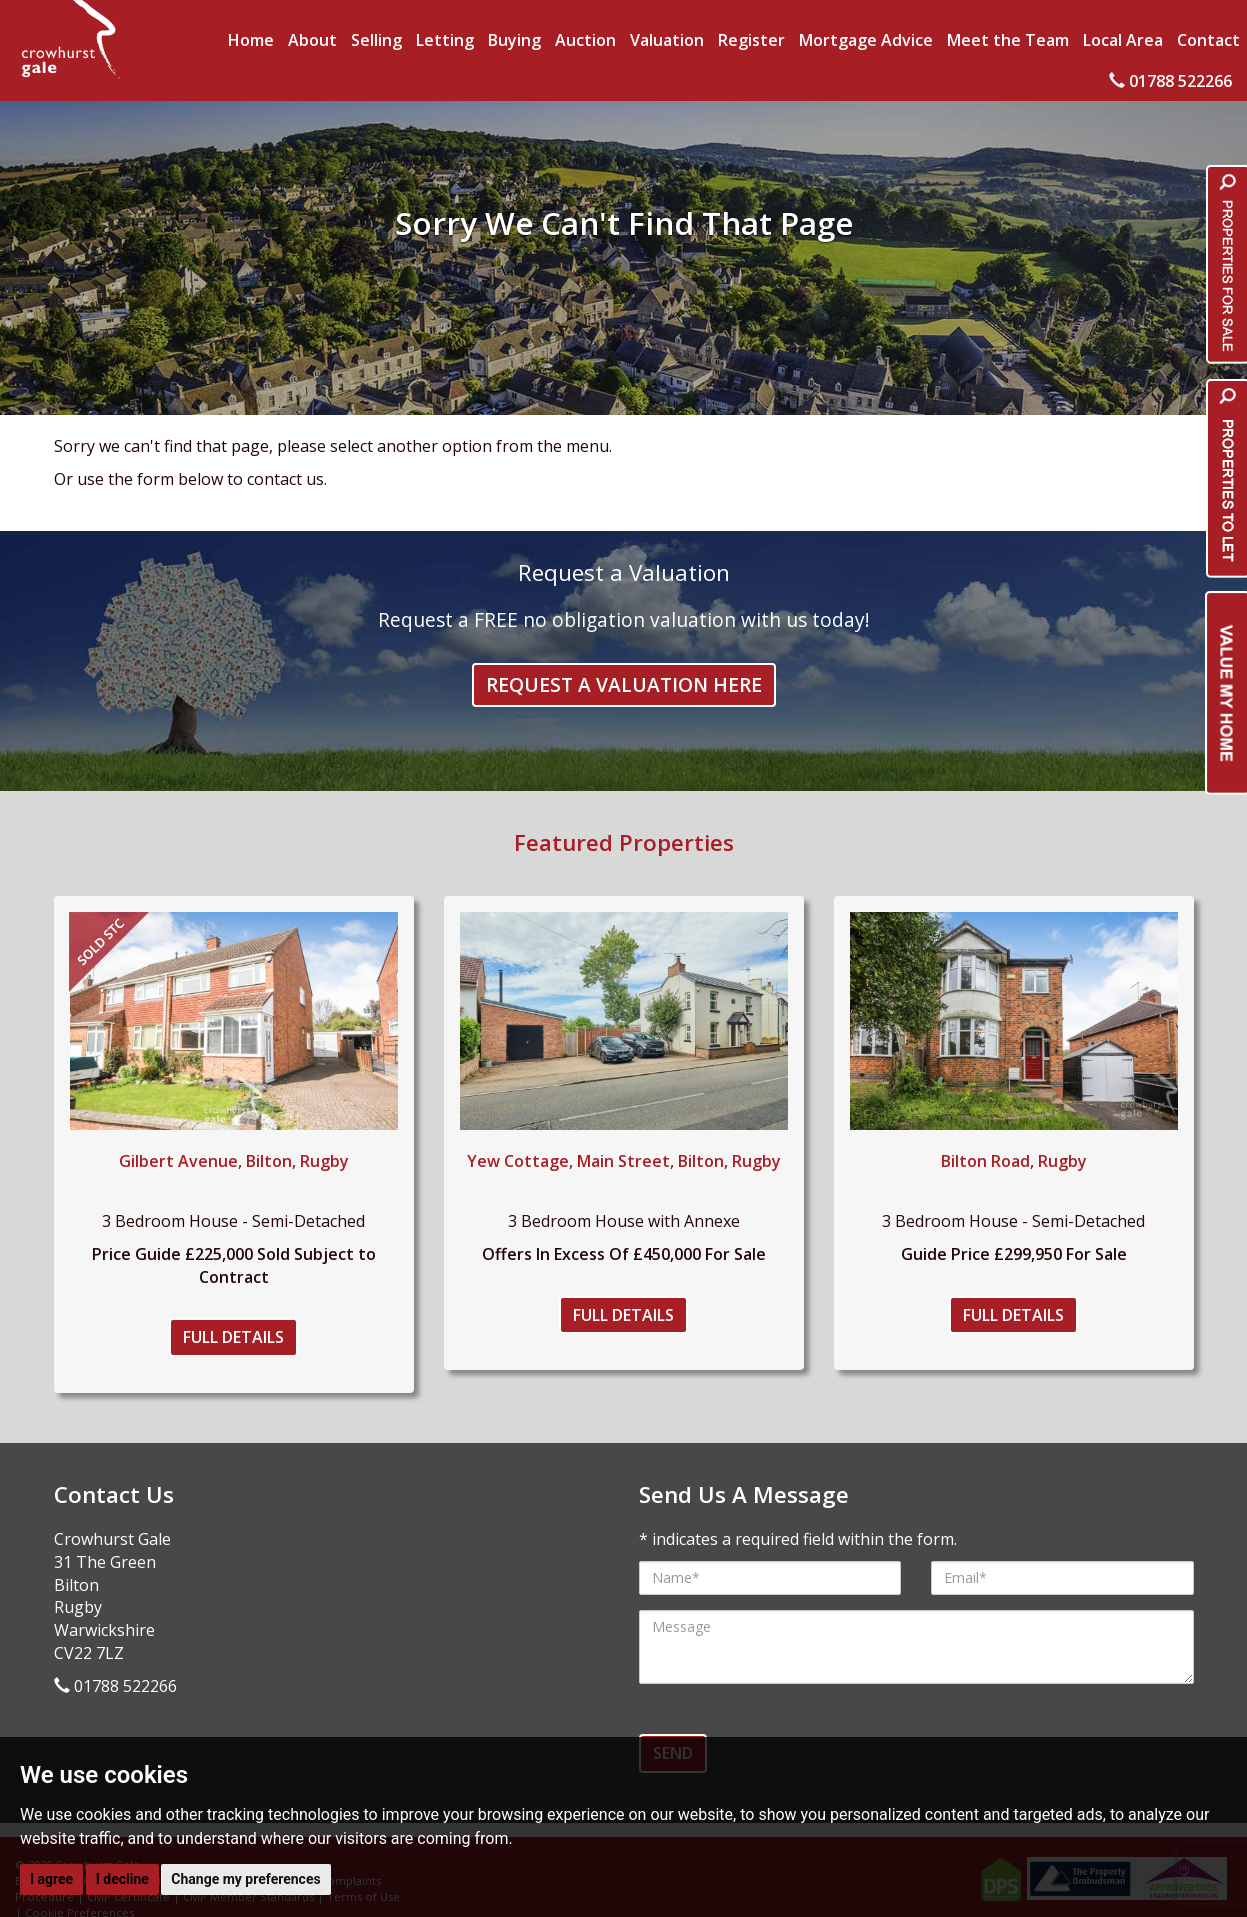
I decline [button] (122, 1879)
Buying (514, 40)
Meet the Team (1008, 40)
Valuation (667, 40)
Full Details (233, 1337)
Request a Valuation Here (624, 684)
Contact (1208, 40)
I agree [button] (51, 1879)
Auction (585, 40)
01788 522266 (1170, 81)
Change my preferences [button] (245, 1879)
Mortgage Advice (866, 40)
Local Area (1123, 40)
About (312, 40)
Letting (445, 40)
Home (251, 40)
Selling (376, 40)
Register (751, 40)
